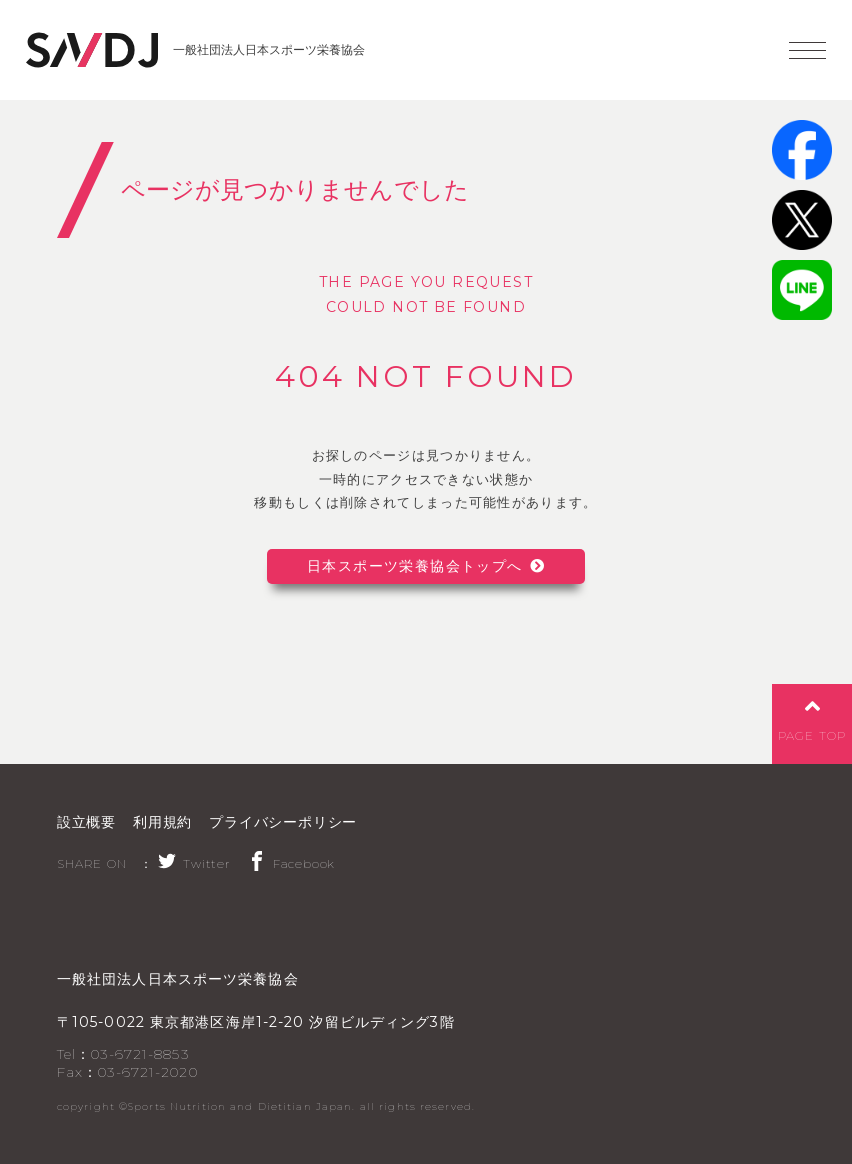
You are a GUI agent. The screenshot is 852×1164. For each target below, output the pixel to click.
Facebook (291, 863)
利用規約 (162, 822)
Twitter (194, 863)
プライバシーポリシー (283, 822)
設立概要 (86, 822)
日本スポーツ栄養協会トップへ (415, 566)
